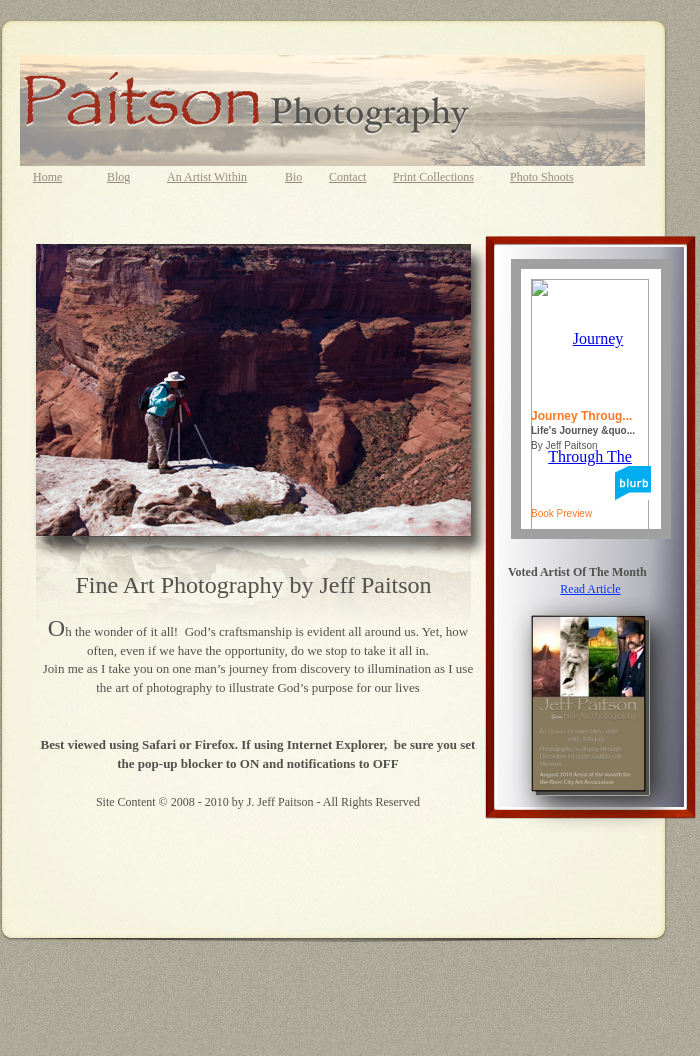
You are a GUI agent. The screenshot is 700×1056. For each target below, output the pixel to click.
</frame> (591, 399)
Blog (118, 177)
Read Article (590, 589)
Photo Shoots (542, 177)
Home (47, 177)
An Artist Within (207, 177)
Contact (347, 177)
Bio (293, 177)
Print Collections (433, 177)
